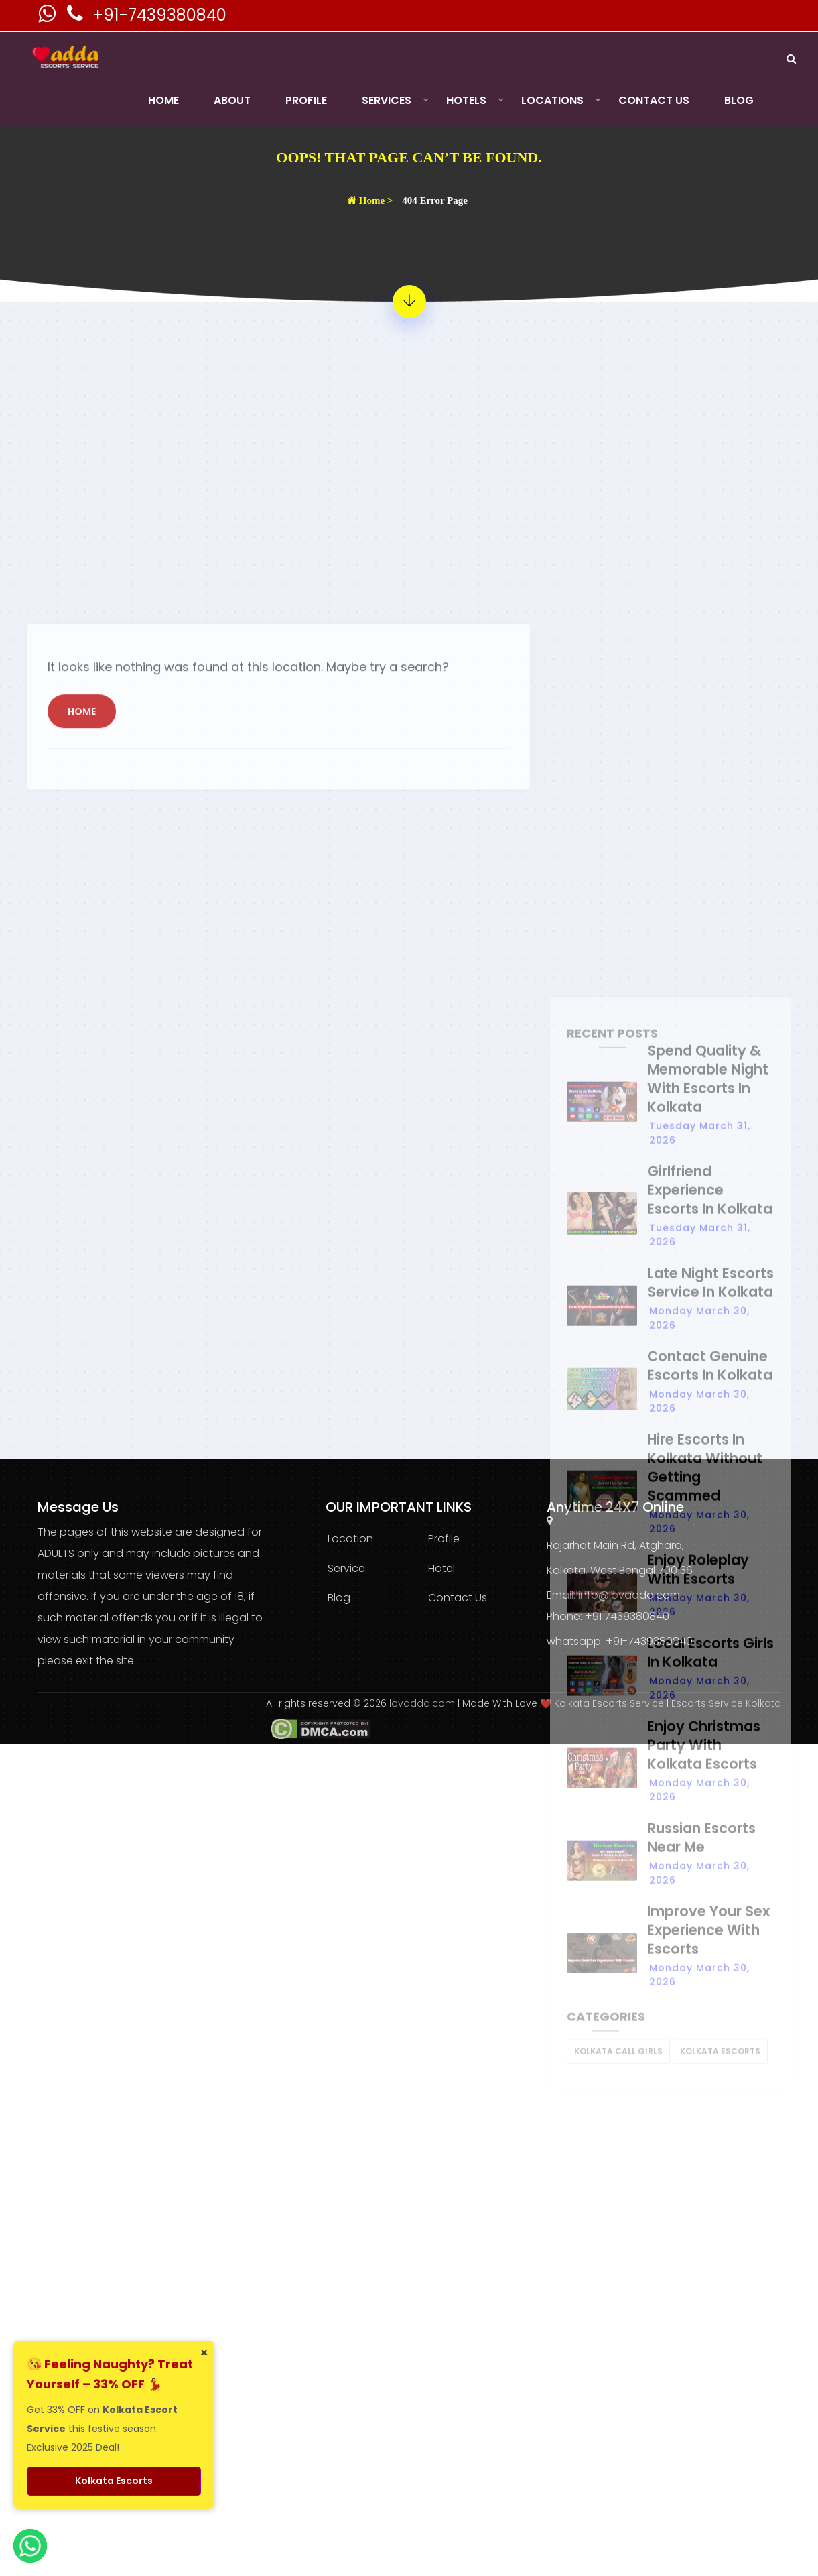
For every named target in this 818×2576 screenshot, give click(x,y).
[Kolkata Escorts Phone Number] (76, 17)
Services (386, 100)
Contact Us (653, 100)
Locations (552, 100)
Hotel (441, 1568)
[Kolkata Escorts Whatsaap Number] (48, 17)
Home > (370, 200)
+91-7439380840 (159, 15)
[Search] (791, 59)
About (232, 100)
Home (163, 100)
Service (346, 1568)
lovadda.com (423, 1703)
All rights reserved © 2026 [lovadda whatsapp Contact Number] (327, 1703)
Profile (306, 100)
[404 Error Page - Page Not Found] (409, 301)
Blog (739, 100)
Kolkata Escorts (114, 2481)
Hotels (466, 100)
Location (350, 1538)
